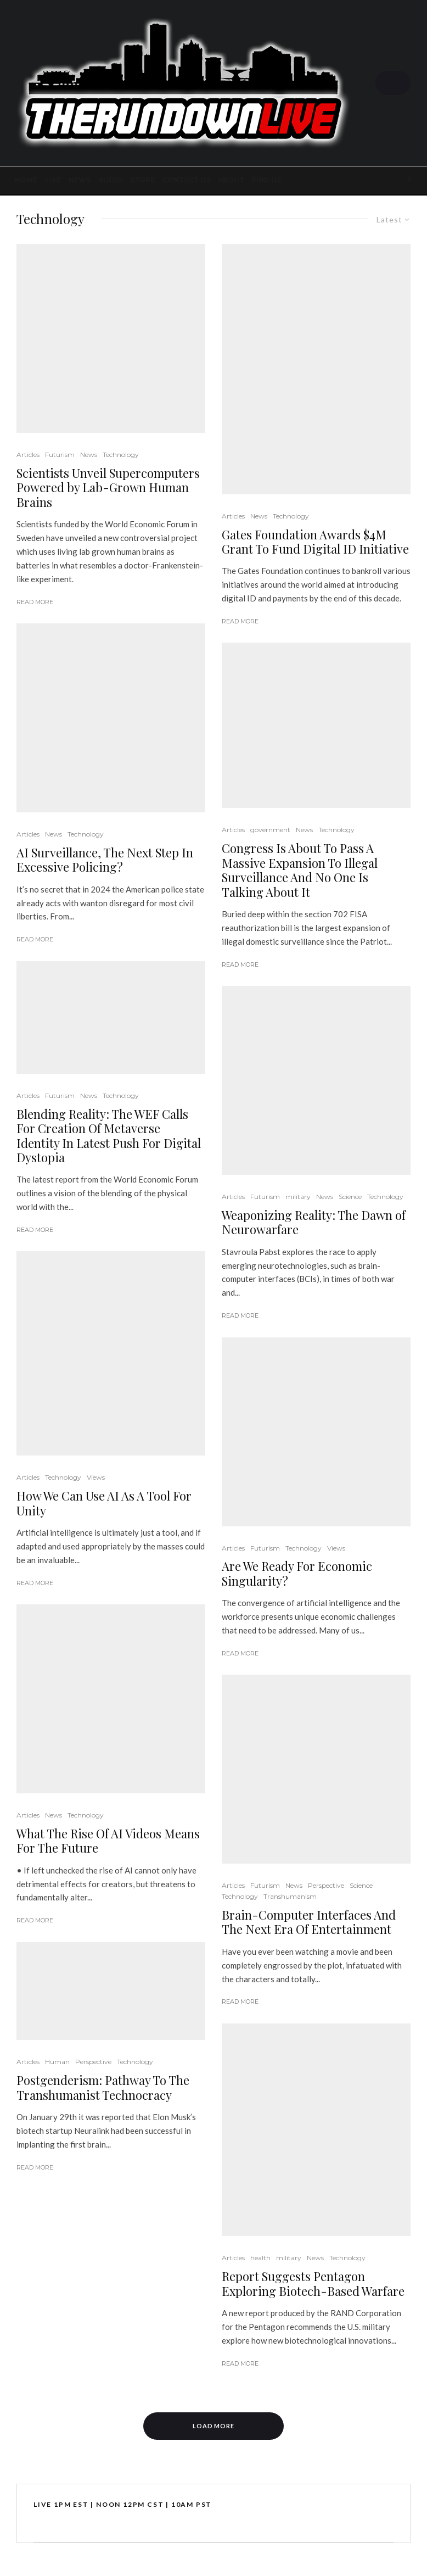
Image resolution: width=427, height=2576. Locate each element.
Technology (121, 454)
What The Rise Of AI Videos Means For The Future (108, 1840)
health (260, 2258)
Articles (28, 454)
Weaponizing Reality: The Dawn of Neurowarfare (314, 1222)
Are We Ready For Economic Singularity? (297, 1573)
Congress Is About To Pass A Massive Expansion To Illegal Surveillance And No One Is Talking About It (300, 870)
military (298, 1196)
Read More (34, 602)
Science (350, 1196)
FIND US (266, 180)
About (231, 180)
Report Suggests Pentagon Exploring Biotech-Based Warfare (313, 2283)
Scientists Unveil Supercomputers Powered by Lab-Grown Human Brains (108, 487)
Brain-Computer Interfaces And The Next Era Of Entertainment (309, 1922)
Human (57, 2062)
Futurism (60, 454)
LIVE (53, 180)
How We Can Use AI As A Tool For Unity (104, 1503)
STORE (142, 180)
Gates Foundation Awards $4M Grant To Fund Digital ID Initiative (315, 541)
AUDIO (110, 180)
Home (26, 180)
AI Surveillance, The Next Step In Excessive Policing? (104, 859)
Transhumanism (290, 1896)
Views (96, 1477)
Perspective (93, 2062)
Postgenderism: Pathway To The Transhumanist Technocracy (102, 2087)
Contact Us (186, 180)
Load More (214, 2425)
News (80, 180)
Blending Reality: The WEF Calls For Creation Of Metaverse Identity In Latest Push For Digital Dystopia (108, 1136)
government (270, 830)
